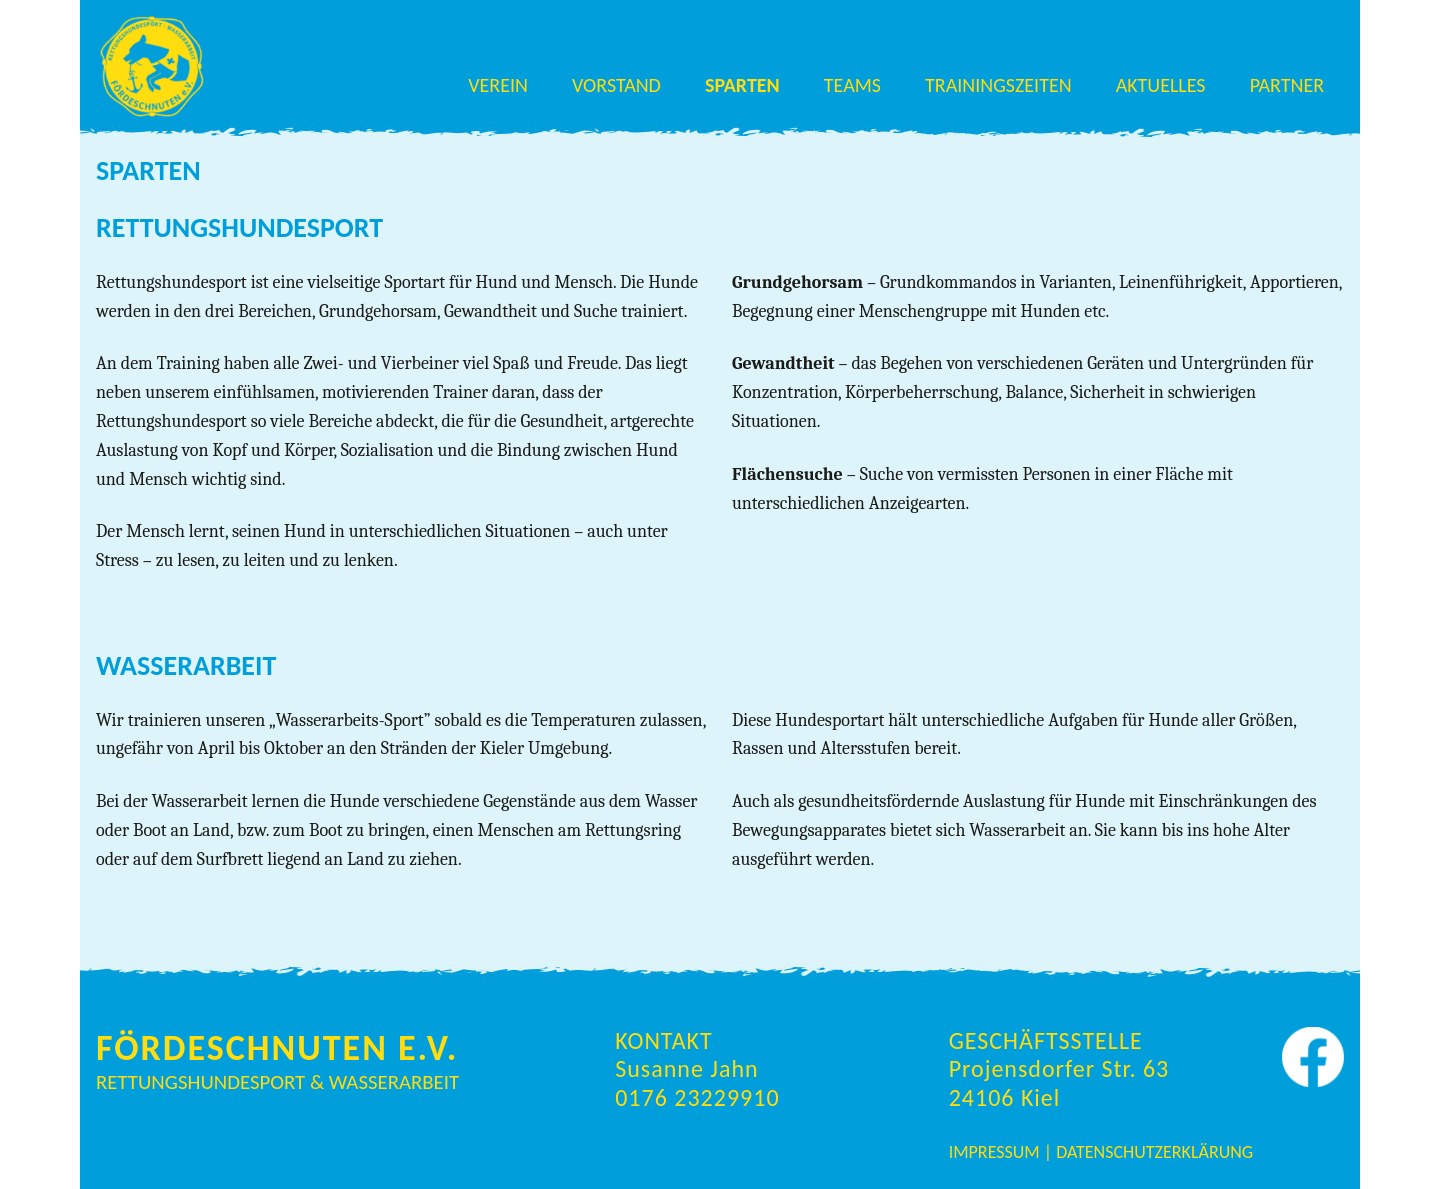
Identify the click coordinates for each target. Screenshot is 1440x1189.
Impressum (996, 1152)
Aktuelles (1161, 85)
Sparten (742, 85)
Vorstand (616, 85)
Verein (498, 85)
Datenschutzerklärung (1154, 1152)
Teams (852, 85)
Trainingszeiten (998, 85)
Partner (1287, 85)
